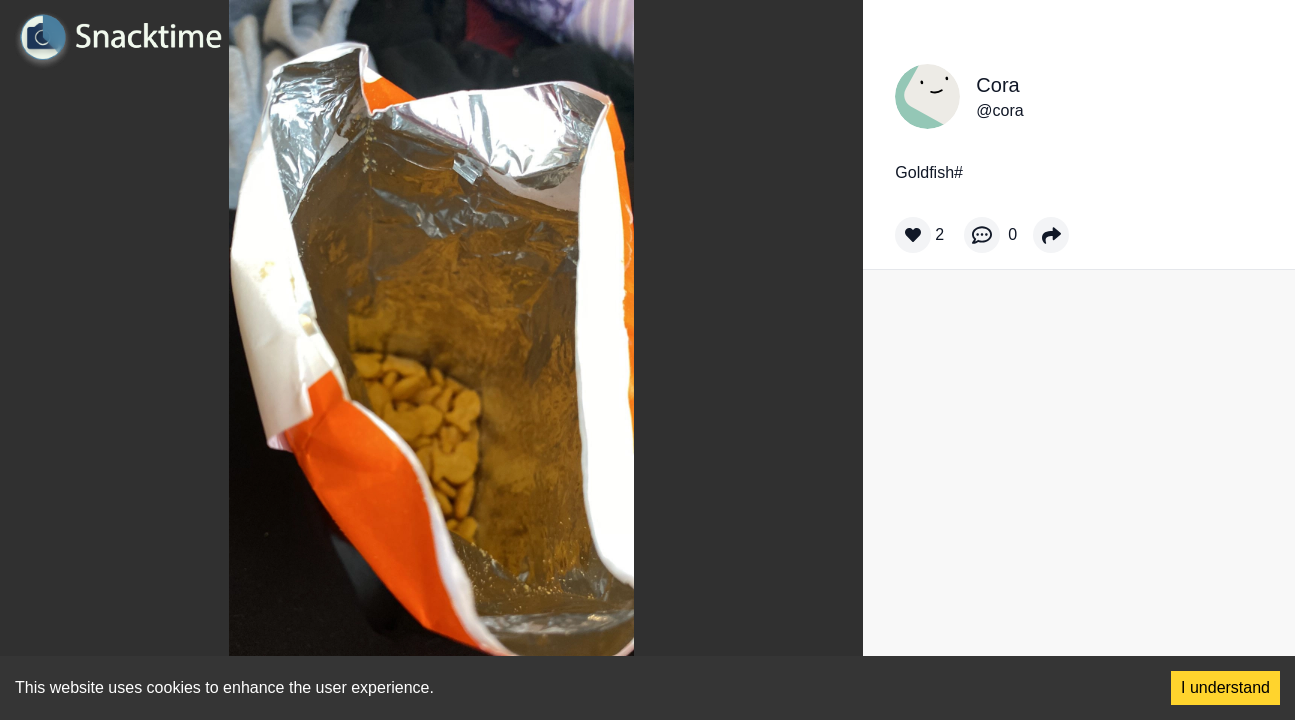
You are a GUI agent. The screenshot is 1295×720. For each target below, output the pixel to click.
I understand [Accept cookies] (1225, 687)
